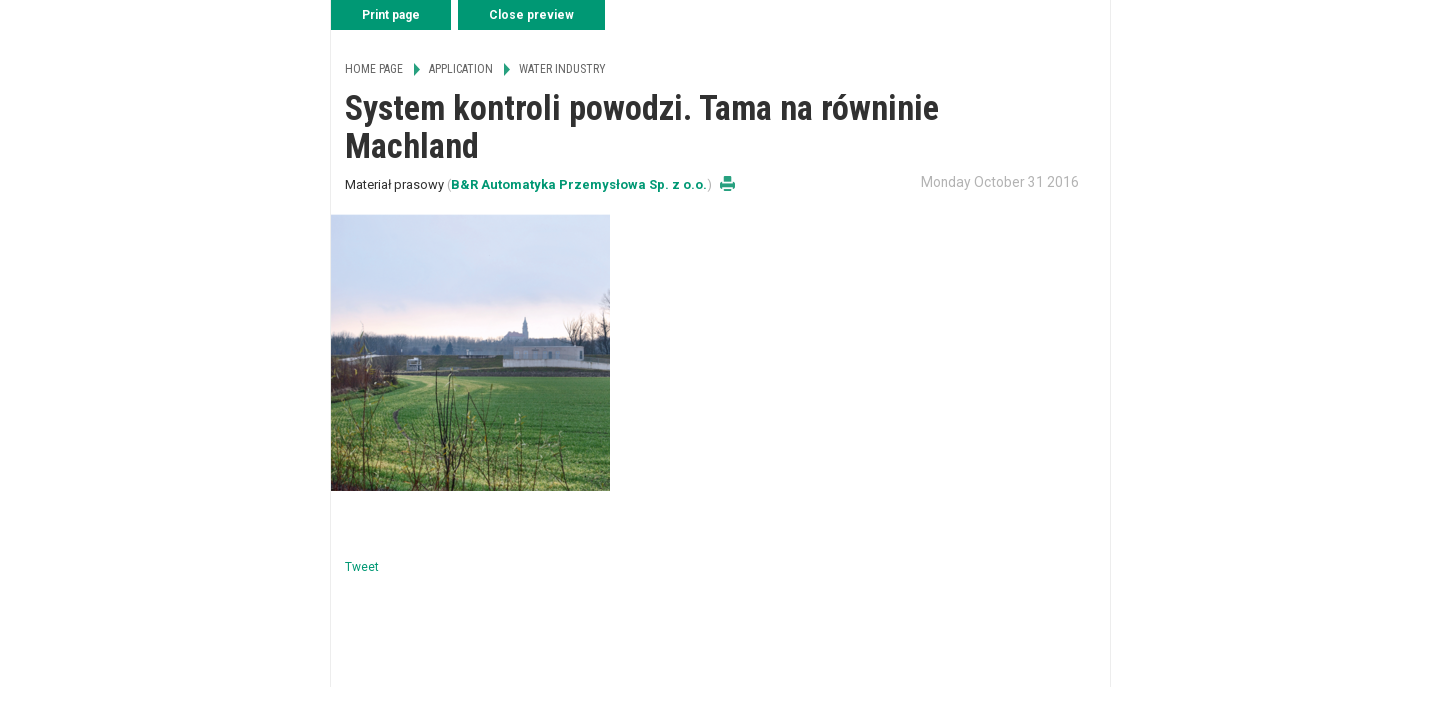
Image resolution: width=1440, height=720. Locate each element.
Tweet (362, 567)
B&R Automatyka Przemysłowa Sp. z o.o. (579, 184)
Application (461, 69)
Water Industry (562, 69)
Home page (374, 69)
